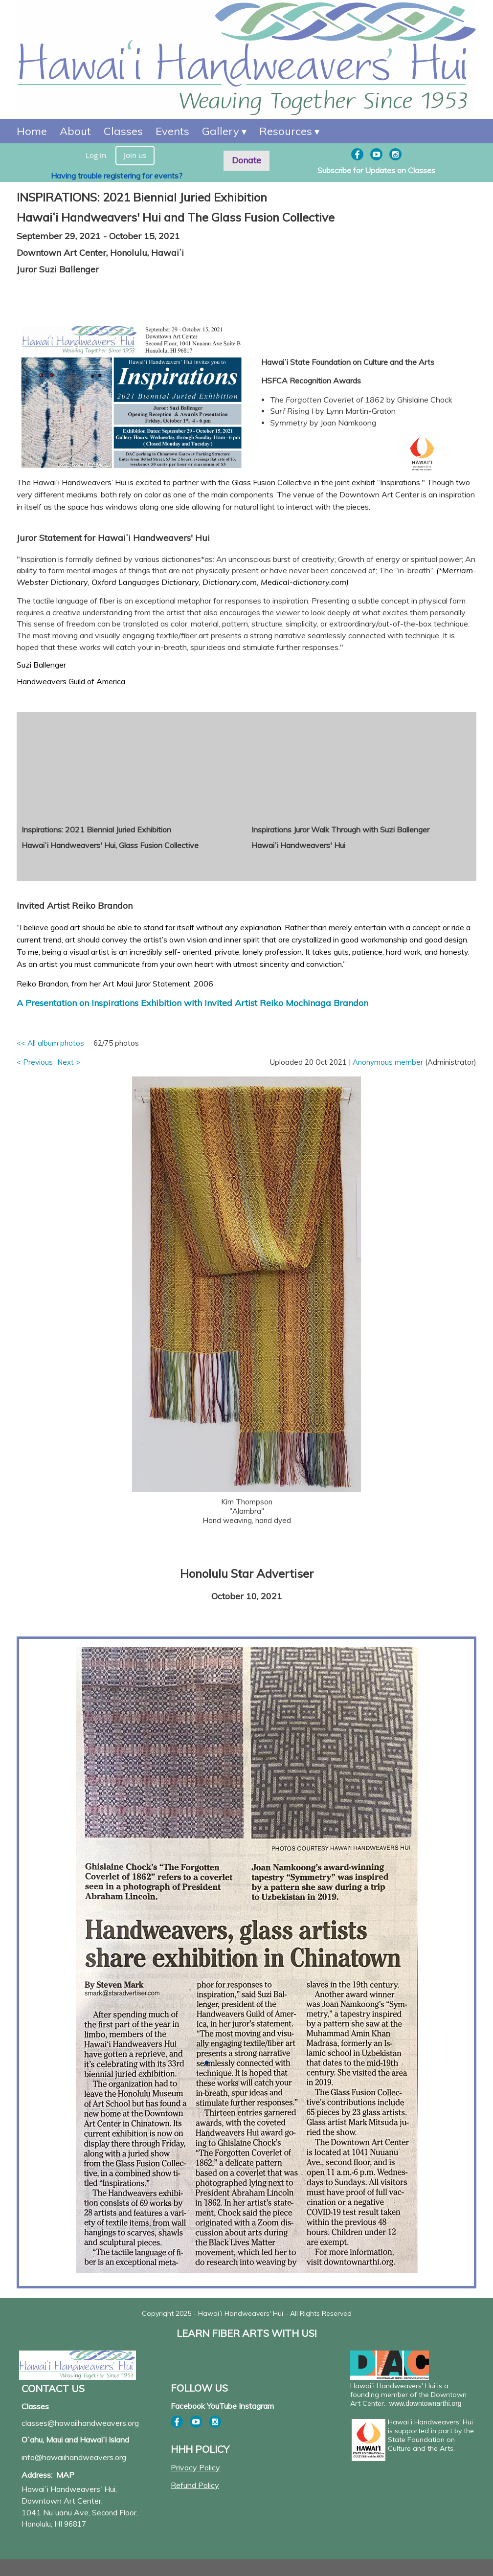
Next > (68, 1062)
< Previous (35, 1062)
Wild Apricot (395, 2564)
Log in (96, 155)
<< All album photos (50, 1043)
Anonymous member (388, 1062)
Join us (135, 155)
